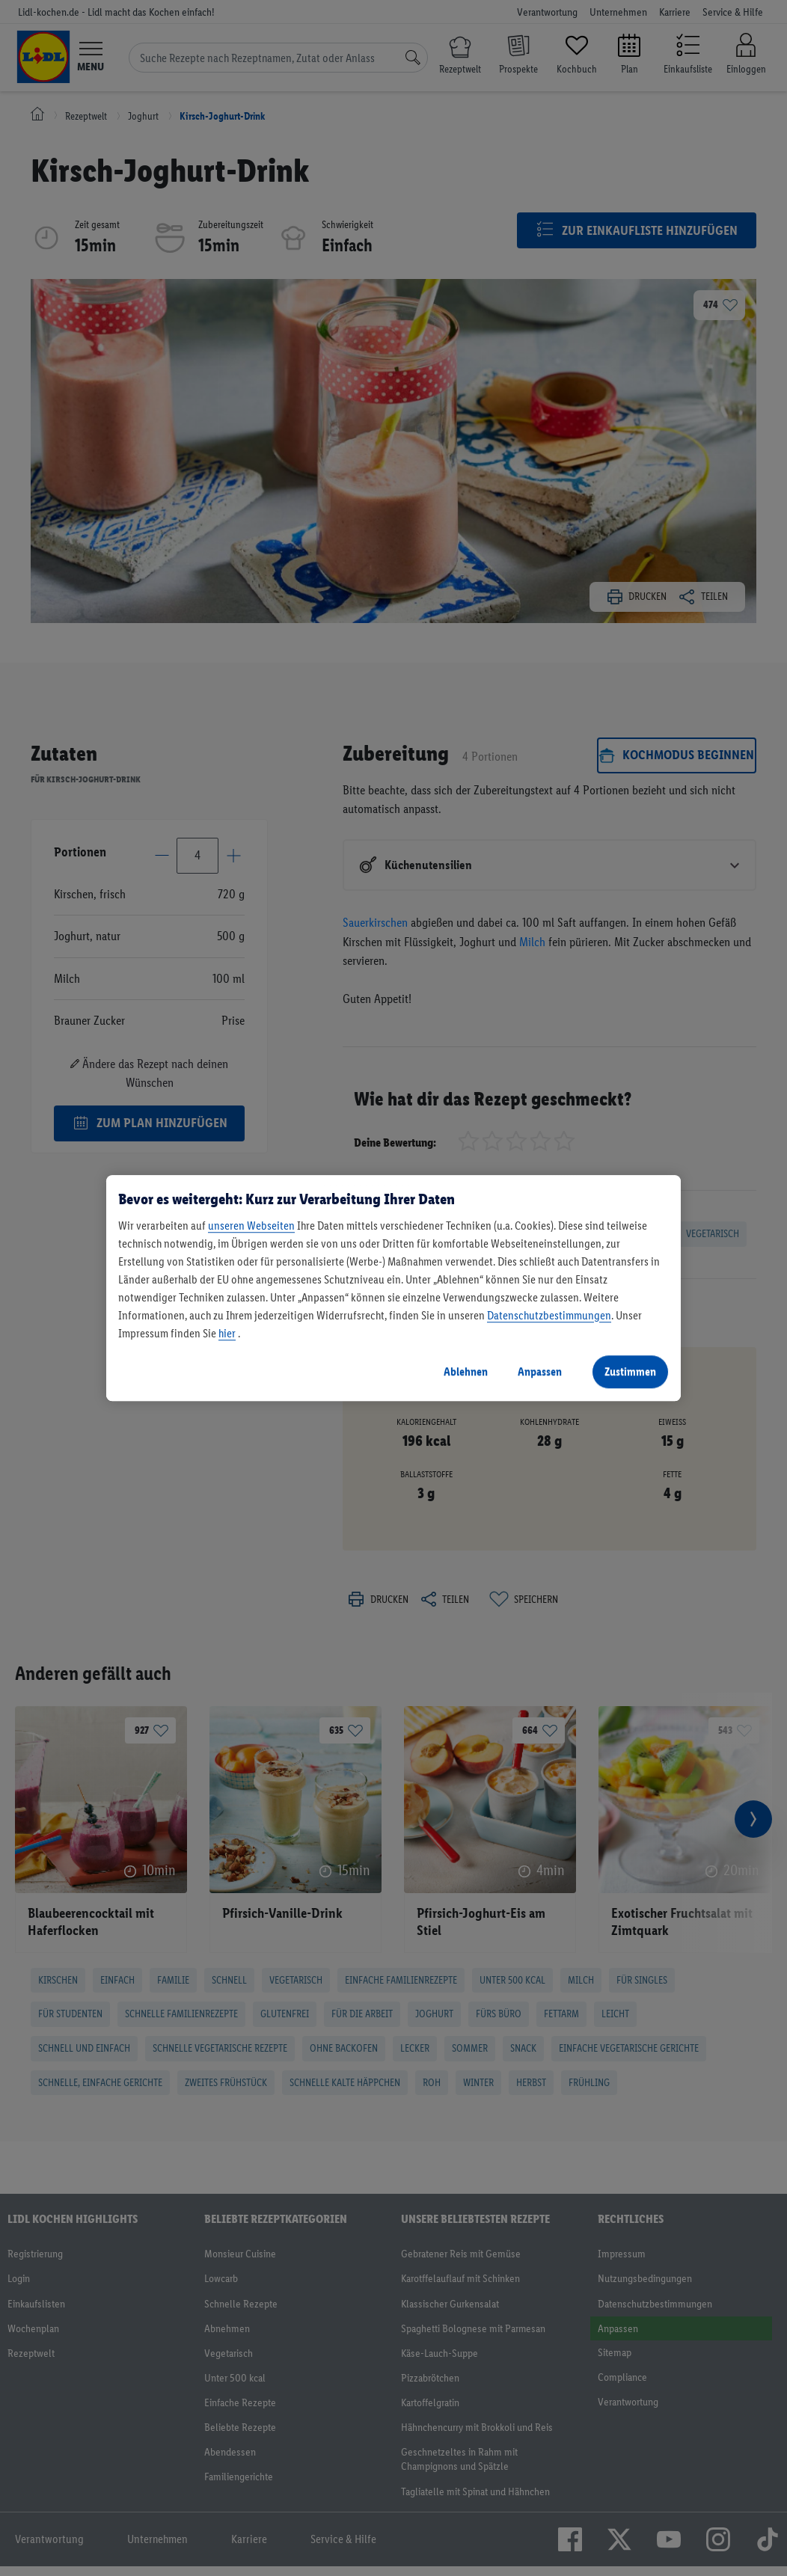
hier (227, 1333)
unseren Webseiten (251, 1225)
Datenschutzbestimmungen (549, 1315)
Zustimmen (630, 1371)
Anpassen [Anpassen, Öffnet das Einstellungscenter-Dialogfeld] (540, 1371)
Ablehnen (466, 1371)
